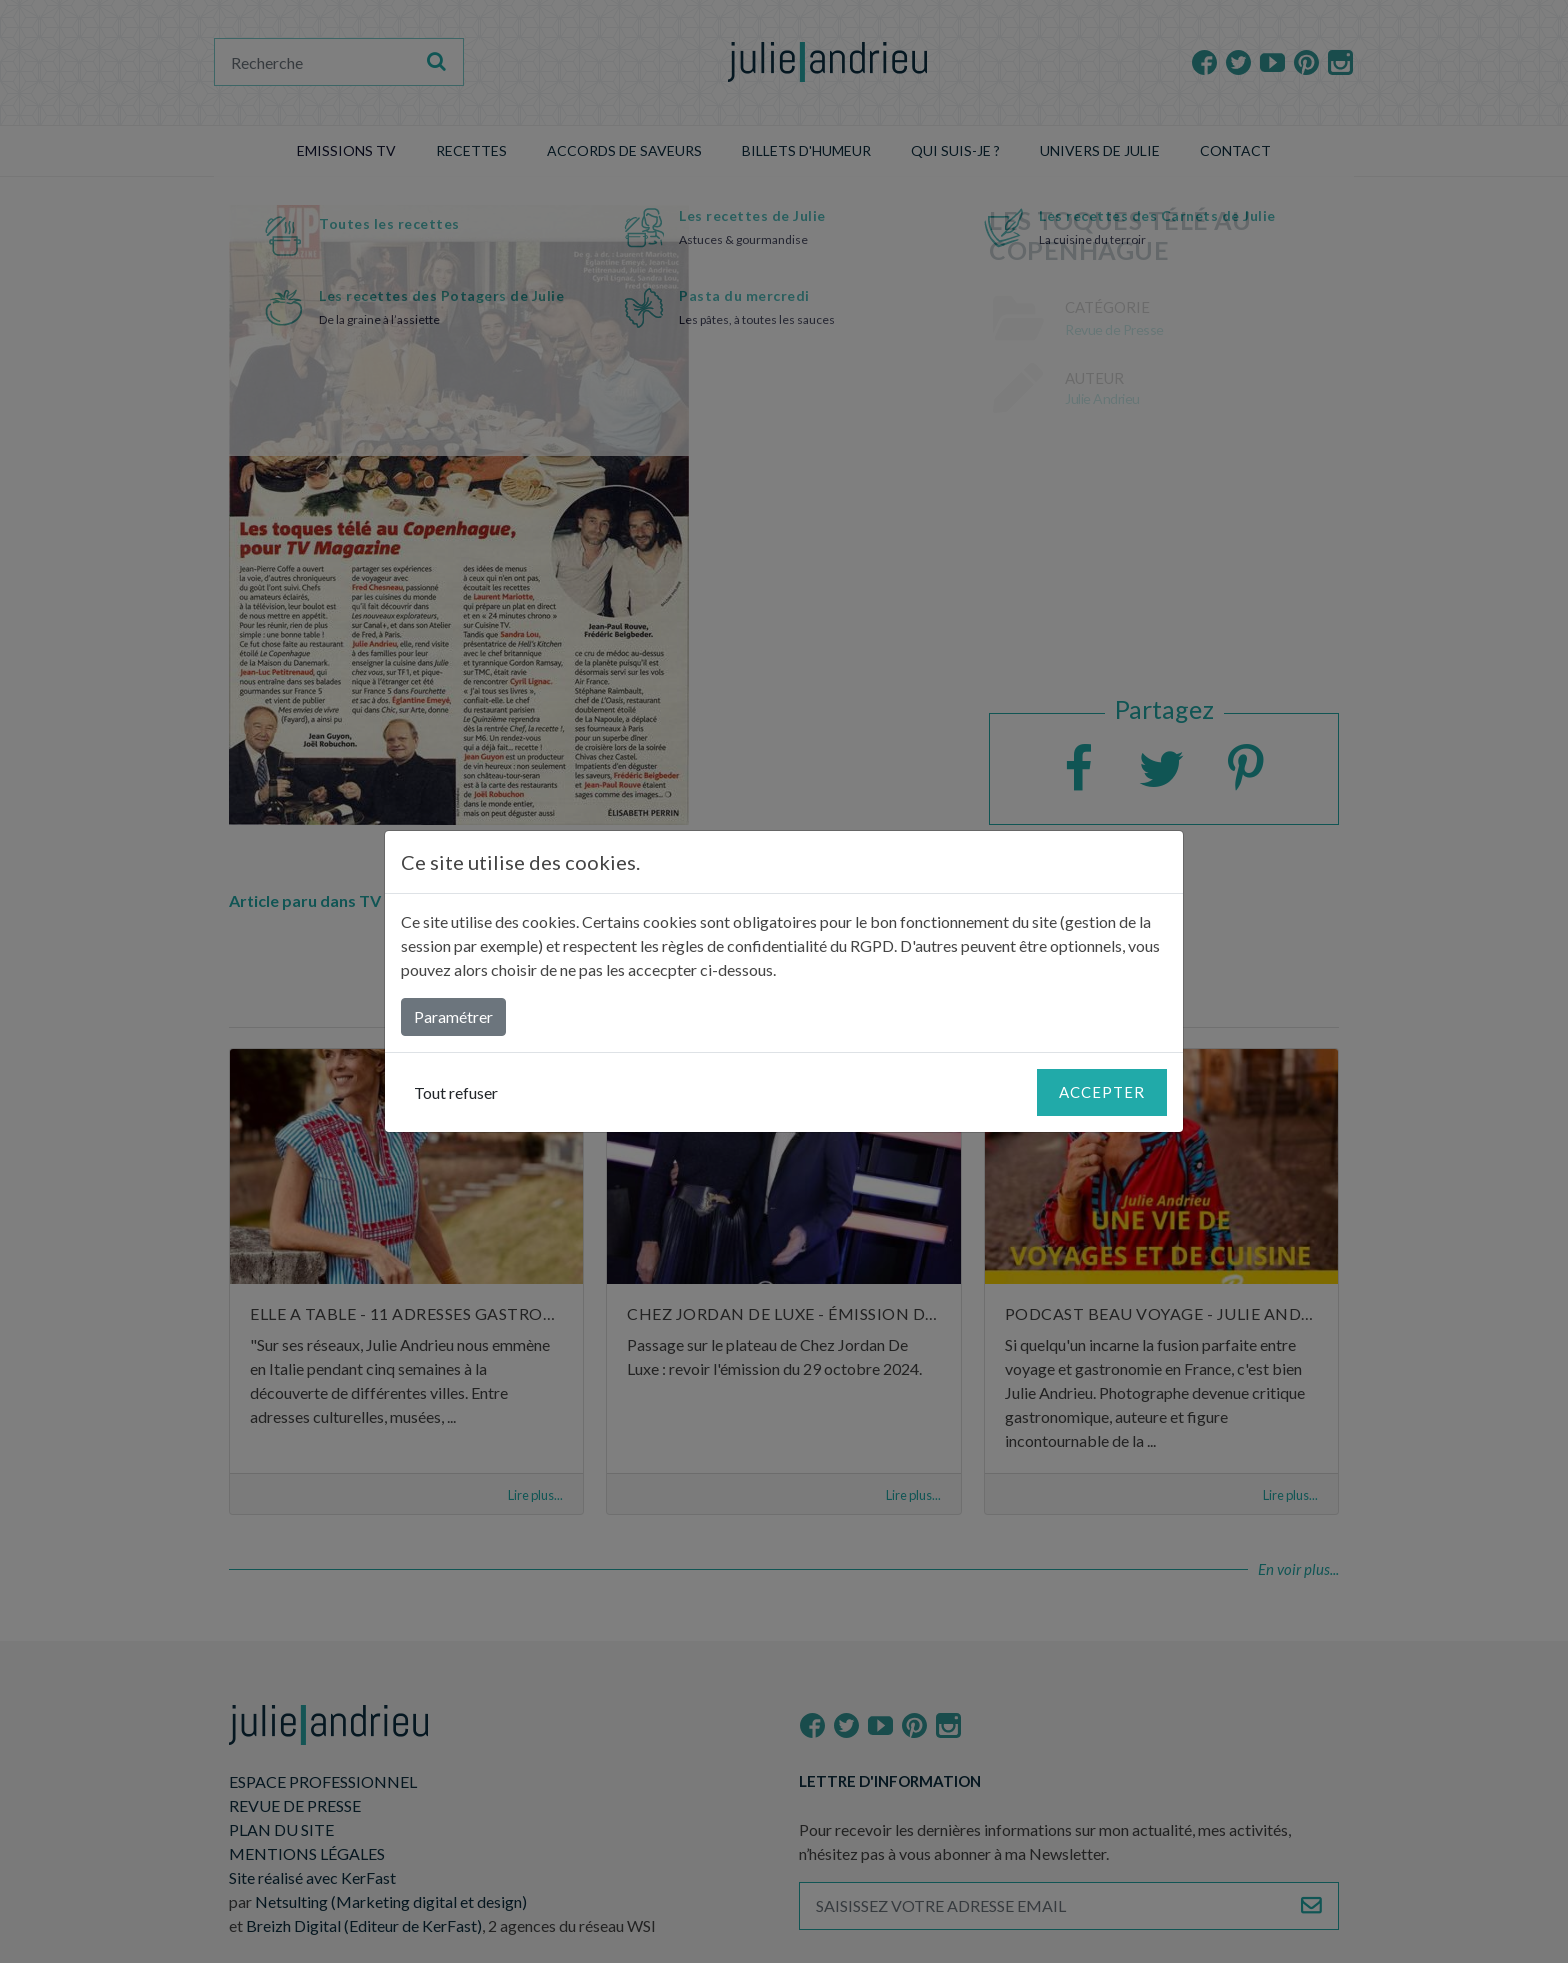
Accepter (1102, 1092)
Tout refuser (456, 1092)
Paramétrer (453, 1016)
